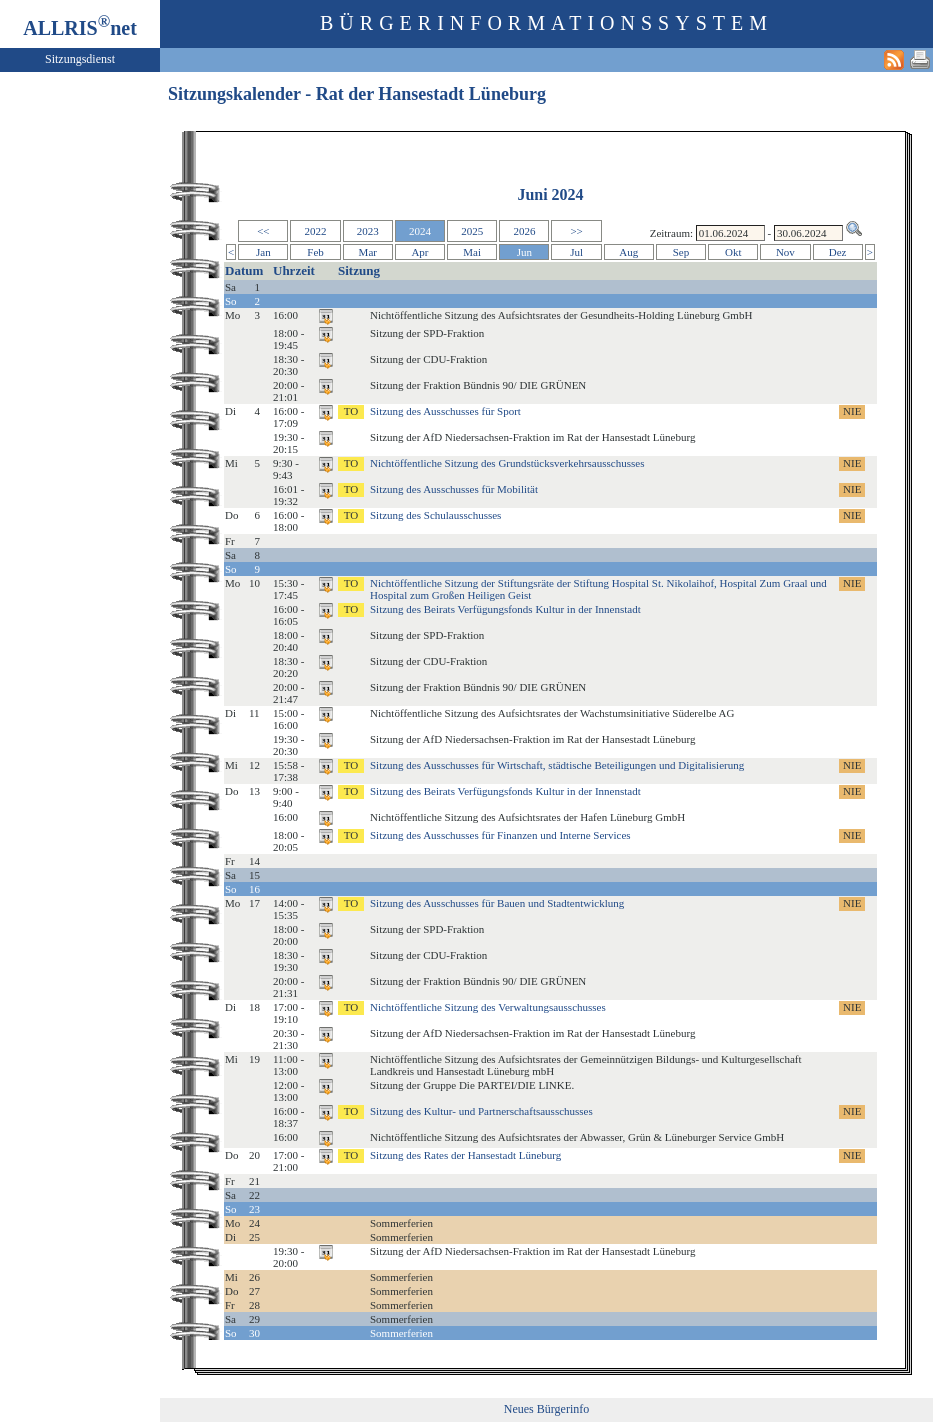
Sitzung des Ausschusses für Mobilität (454, 489)
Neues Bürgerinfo (546, 1409)
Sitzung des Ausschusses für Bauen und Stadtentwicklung (497, 903)
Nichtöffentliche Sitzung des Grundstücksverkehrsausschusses (507, 463)
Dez (838, 252)
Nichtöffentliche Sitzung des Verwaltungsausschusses (488, 1007)
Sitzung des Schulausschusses (435, 515)
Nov (785, 252)
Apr (419, 252)
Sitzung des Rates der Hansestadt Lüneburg (465, 1155)
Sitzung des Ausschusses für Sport (445, 411)
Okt (733, 252)
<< (263, 231)
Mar (368, 252)
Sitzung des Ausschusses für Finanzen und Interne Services (500, 835)
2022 (316, 231)
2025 (472, 231)
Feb (315, 252)
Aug (628, 252)
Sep (681, 252)
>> (576, 231)
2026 (524, 231)
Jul (576, 252)
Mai (472, 252)
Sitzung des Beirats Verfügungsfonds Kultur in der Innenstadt (505, 609)
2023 (368, 231)
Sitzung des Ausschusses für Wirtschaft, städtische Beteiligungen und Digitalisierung (557, 765)
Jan (263, 252)
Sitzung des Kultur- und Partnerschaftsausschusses (481, 1111)
